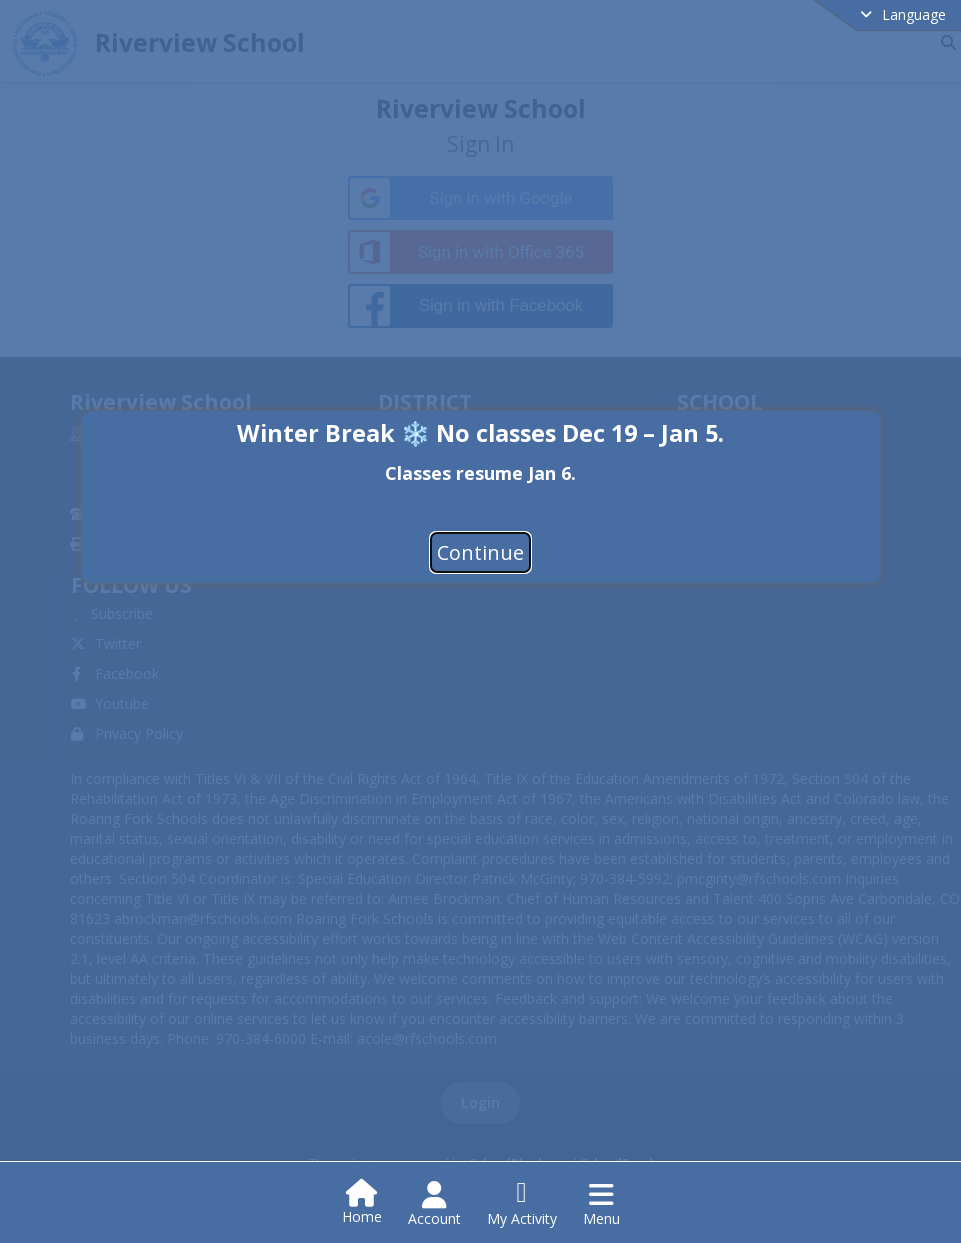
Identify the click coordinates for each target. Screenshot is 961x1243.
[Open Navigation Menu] (601, 1204)
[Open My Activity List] (522, 1204)
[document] (481, 471)
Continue (480, 552)
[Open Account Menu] (434, 1204)
